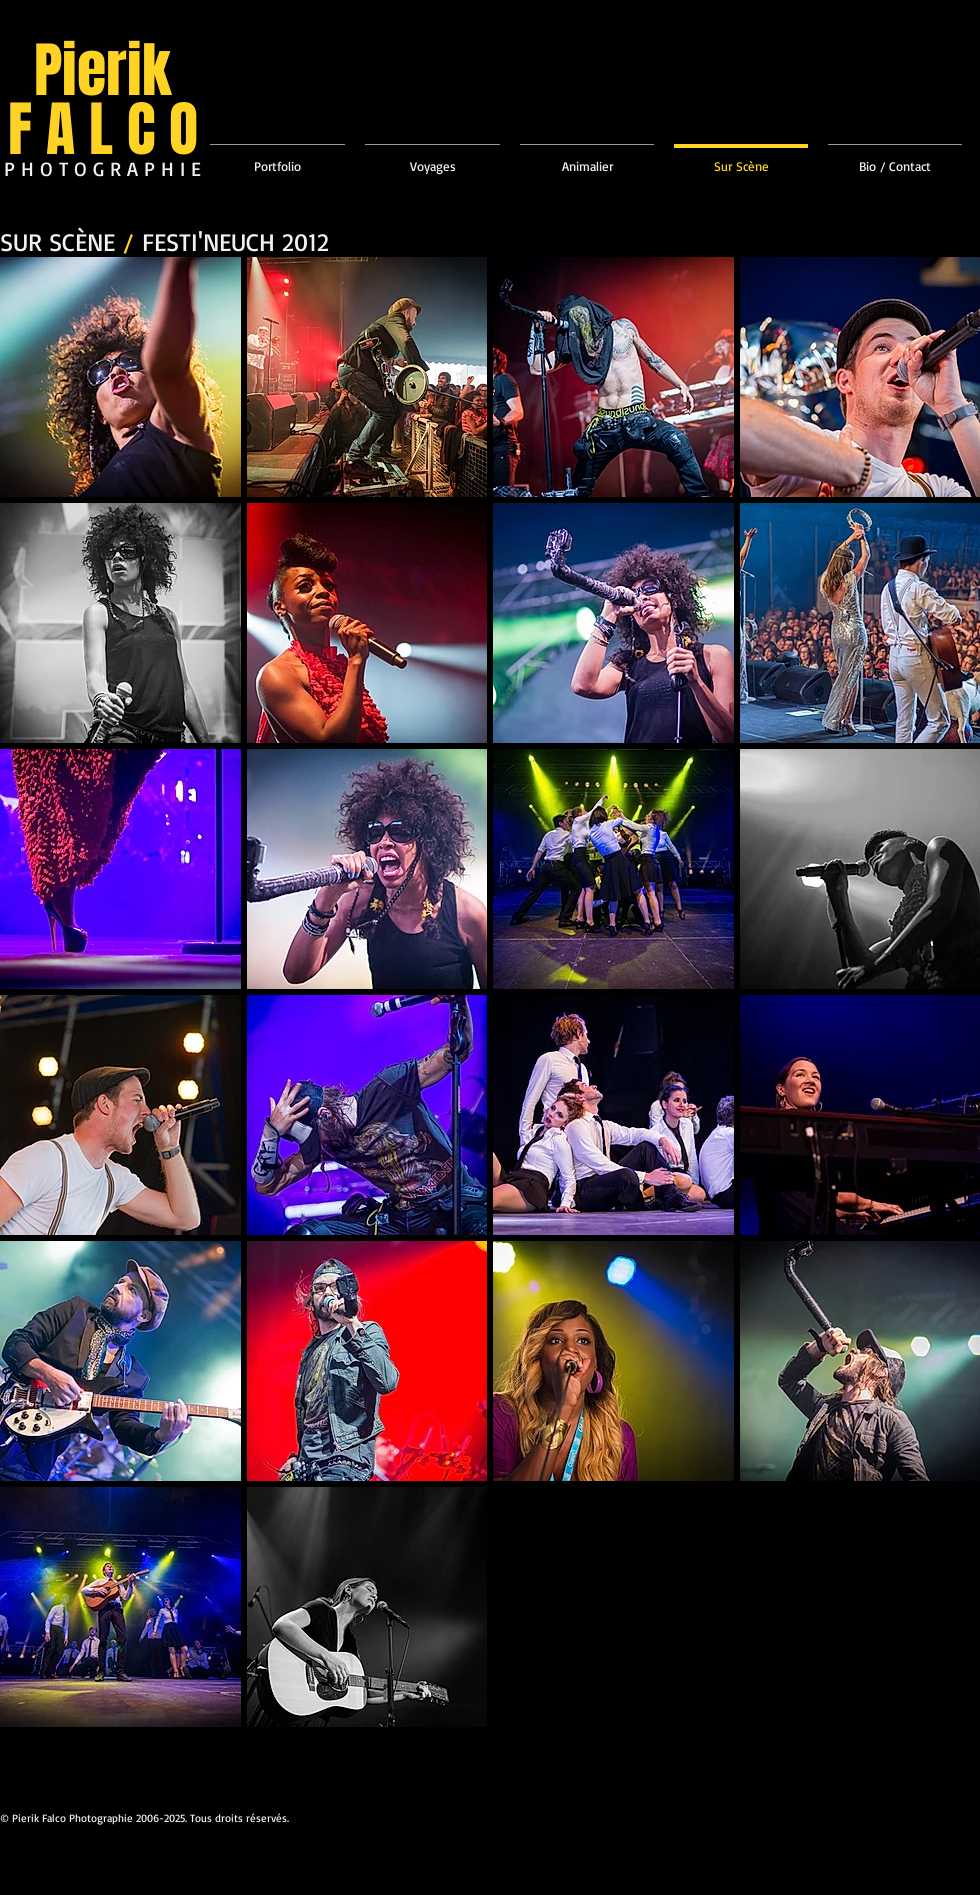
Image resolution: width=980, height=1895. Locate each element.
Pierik (102, 71)
